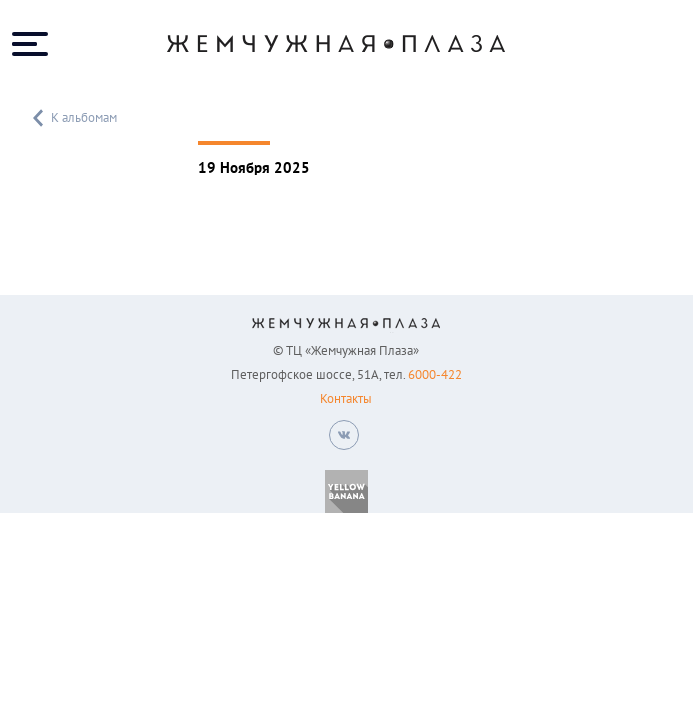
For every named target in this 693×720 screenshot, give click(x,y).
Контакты (346, 398)
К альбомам (72, 117)
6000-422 (435, 374)
